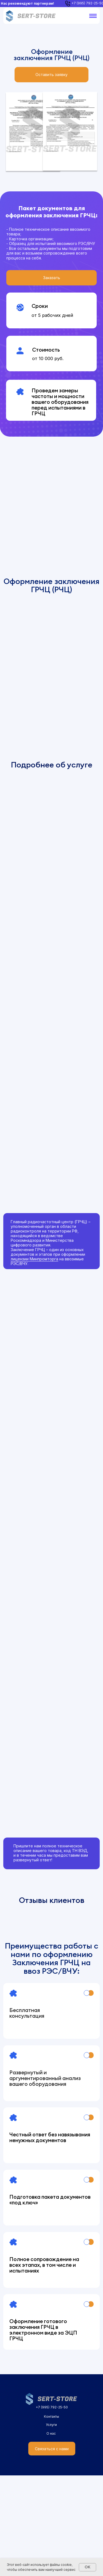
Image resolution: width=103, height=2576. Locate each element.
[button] (52, 74)
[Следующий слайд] (98, 1962)
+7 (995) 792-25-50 (52, 2508)
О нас (51, 2534)
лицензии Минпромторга (34, 1259)
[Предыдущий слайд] (4, 1962)
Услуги (51, 2525)
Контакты (51, 2517)
